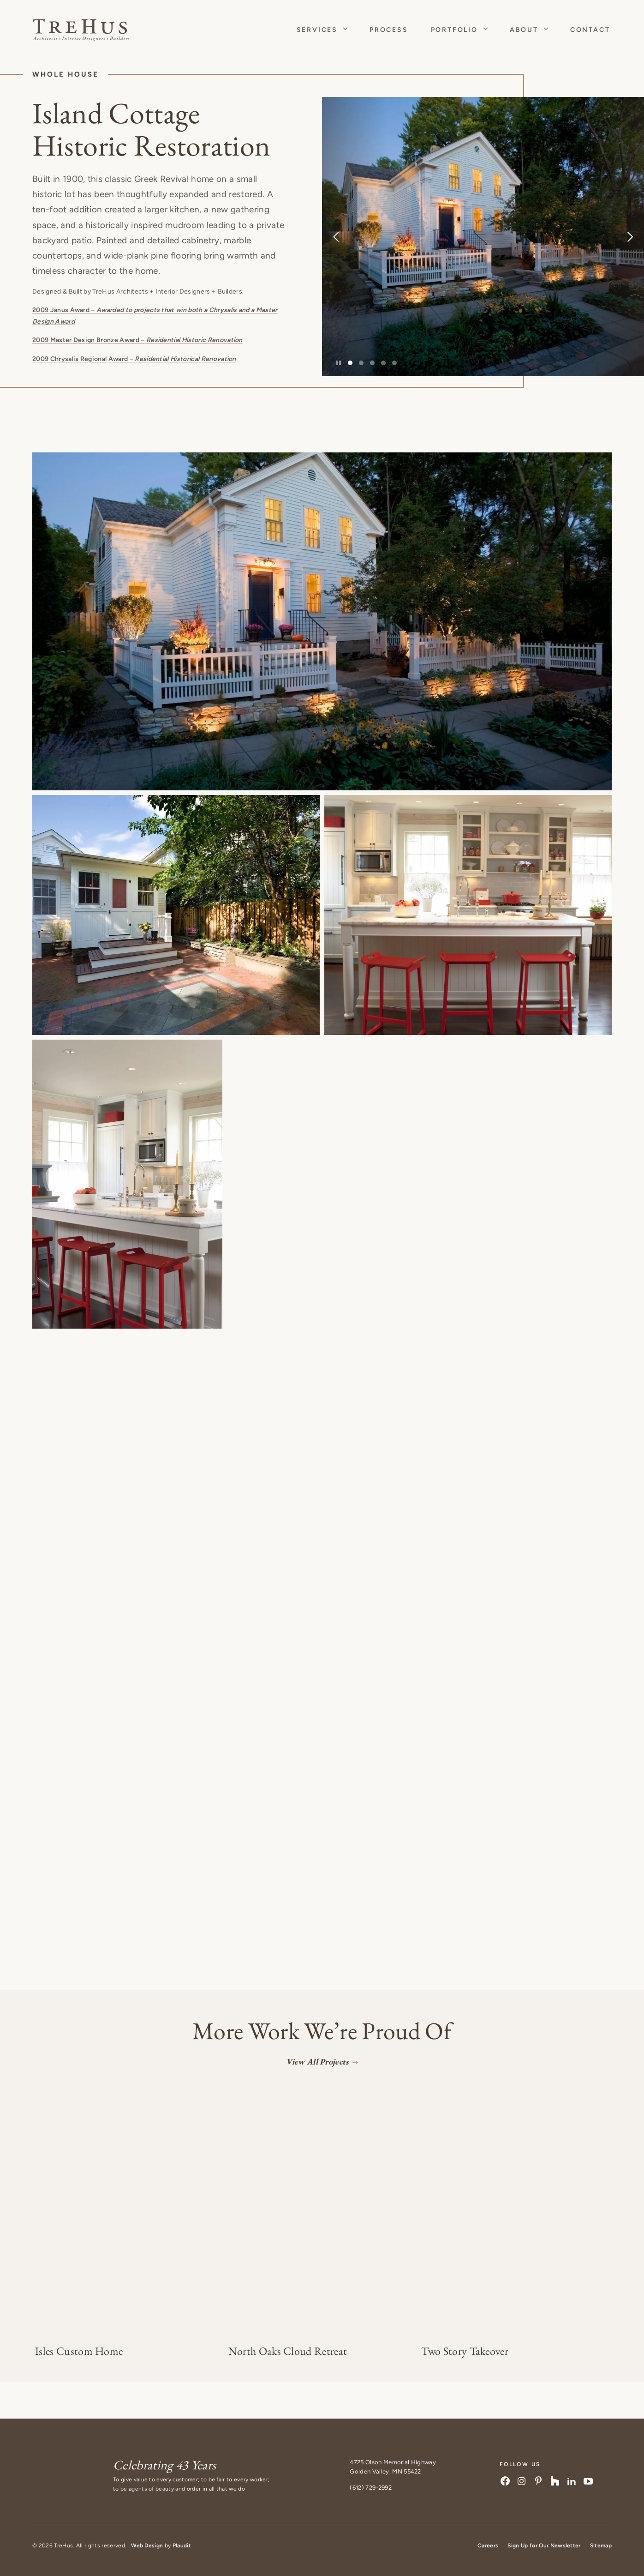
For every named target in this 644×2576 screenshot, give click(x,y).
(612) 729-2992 (370, 2487)
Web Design (147, 2545)
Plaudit (182, 2545)
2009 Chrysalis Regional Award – (134, 359)
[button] (322, 621)
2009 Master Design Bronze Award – (137, 340)
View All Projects (317, 2061)
